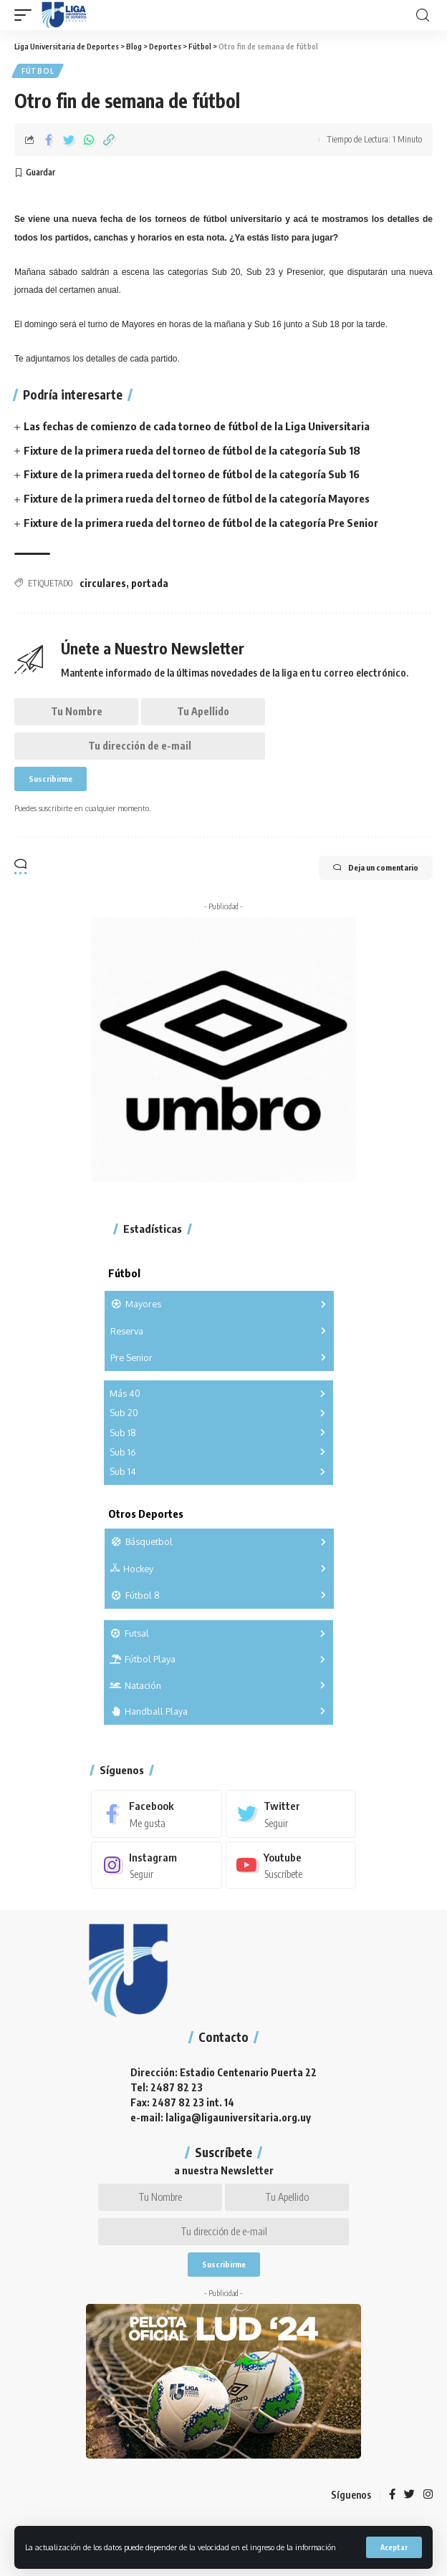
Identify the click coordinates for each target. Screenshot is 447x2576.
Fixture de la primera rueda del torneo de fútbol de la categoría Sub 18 (192, 450)
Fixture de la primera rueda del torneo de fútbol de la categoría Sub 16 (192, 474)
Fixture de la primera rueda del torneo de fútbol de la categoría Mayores (197, 498)
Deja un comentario (375, 868)
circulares (103, 583)
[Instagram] (156, 1865)
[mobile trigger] (26, 15)
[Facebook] (156, 1813)
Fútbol (37, 71)
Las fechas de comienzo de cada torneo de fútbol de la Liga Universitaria (197, 426)
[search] (423, 15)
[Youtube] (291, 1865)
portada (149, 583)
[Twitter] (291, 1813)
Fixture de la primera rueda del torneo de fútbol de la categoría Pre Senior (201, 522)
